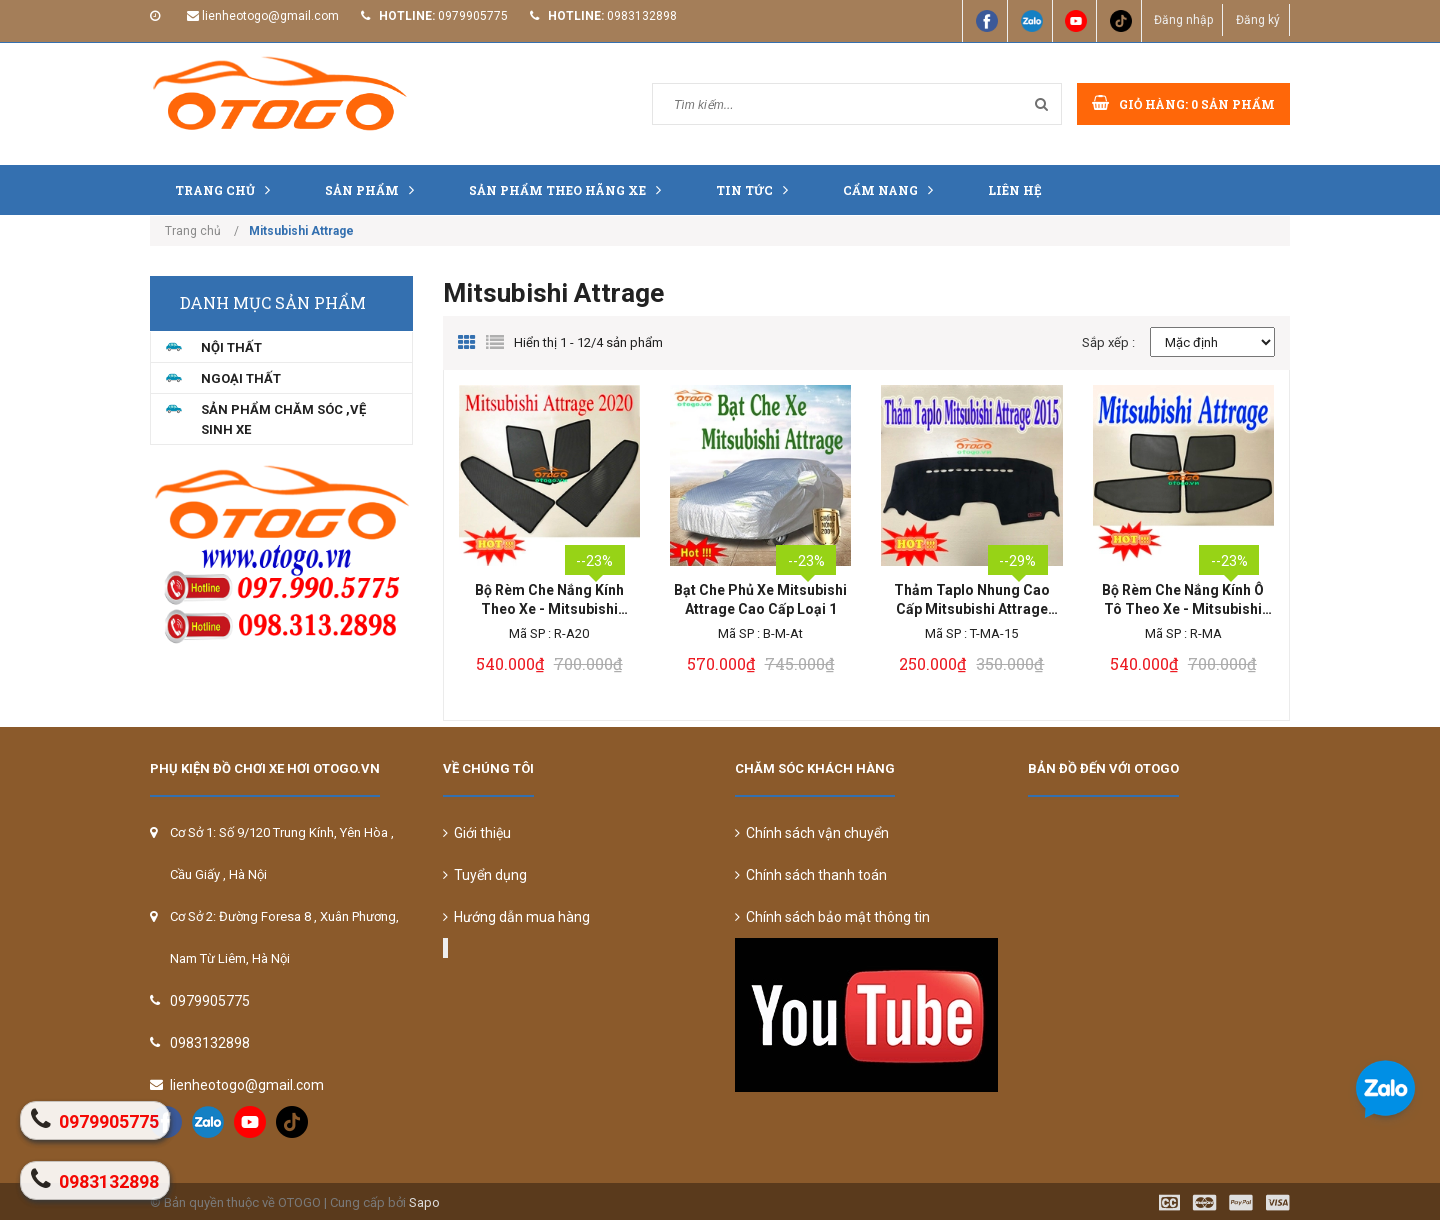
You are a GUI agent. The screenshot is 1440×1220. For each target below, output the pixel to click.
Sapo (424, 1202)
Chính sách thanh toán (811, 875)
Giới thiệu (477, 833)
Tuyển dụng (485, 875)
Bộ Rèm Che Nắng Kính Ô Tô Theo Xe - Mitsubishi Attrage (1183, 600)
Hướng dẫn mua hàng (516, 917)
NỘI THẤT (231, 347)
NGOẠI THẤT (241, 378)
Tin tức (757, 189)
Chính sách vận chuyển (812, 833)
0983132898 (642, 16)
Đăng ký (1257, 20)
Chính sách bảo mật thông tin (832, 917)
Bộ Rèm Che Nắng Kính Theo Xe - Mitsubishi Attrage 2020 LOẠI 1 (549, 600)
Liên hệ (1015, 190)
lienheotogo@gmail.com (270, 16)
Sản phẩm (374, 189)
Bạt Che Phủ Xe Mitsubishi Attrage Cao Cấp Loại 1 (760, 599)
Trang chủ (227, 189)
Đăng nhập (1181, 20)
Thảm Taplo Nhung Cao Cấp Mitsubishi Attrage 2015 (972, 600)
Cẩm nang (893, 189)
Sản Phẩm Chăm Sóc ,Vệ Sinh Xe (283, 419)
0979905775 (473, 16)
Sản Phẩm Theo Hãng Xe (570, 189)
